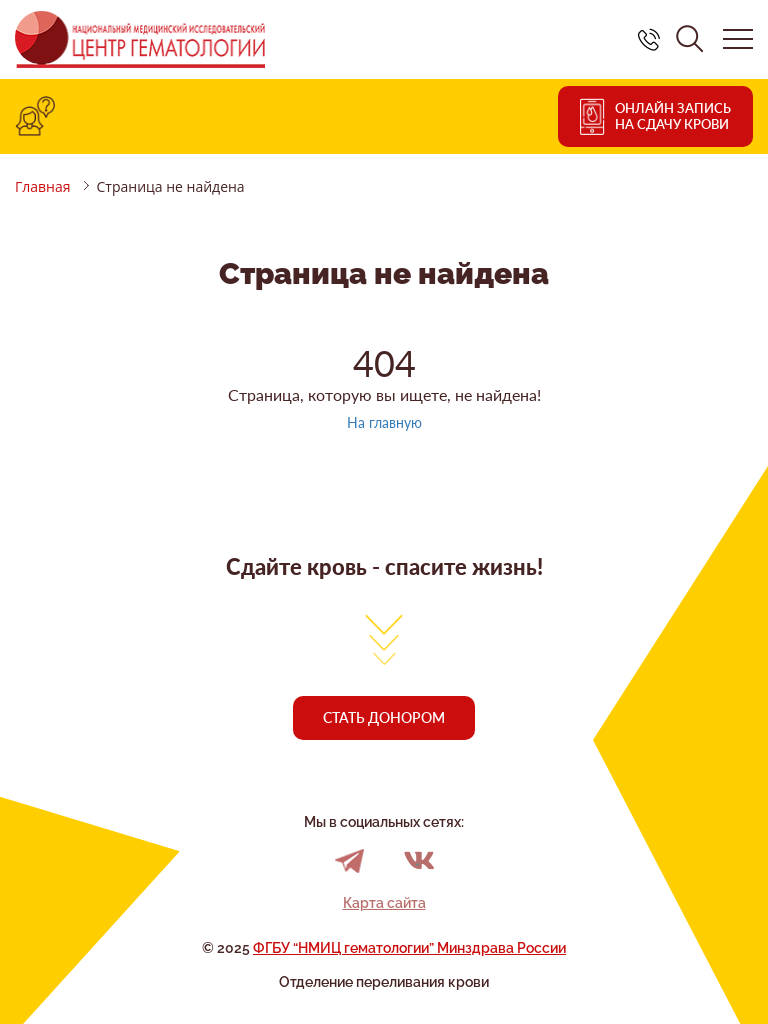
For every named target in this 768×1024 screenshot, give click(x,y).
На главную (384, 422)
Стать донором (384, 717)
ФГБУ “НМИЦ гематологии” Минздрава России (409, 948)
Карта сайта (384, 903)
